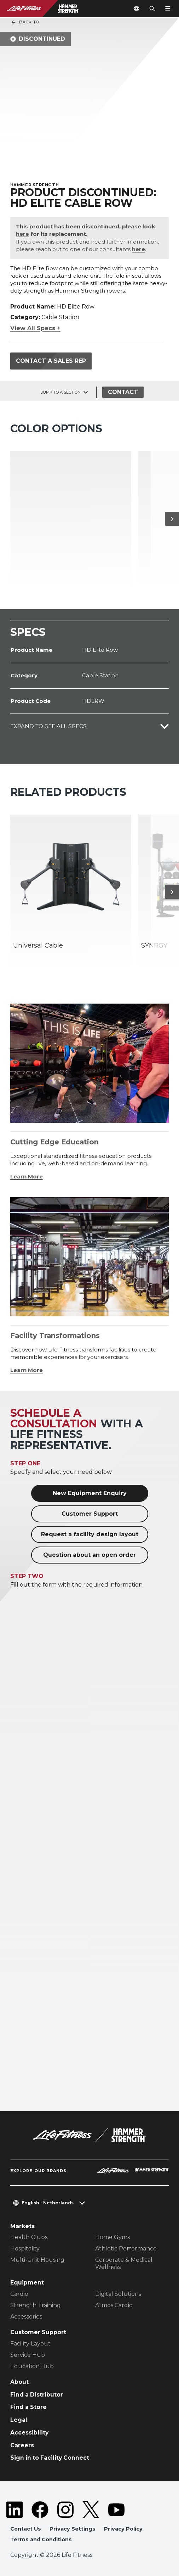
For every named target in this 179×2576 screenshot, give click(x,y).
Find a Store (28, 2406)
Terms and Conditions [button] (41, 2539)
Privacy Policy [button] (123, 2528)
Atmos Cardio (114, 2305)
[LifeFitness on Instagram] (65, 2509)
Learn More (26, 1176)
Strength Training (35, 2305)
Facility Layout (30, 2343)
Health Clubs (28, 2237)
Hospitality (25, 2248)
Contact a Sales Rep (51, 360)
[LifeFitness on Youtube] (116, 2509)
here (22, 234)
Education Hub (32, 2366)
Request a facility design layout (89, 1534)
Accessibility (29, 2432)
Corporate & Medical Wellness (123, 2263)
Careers (22, 2445)
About (19, 2381)
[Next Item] (172, 518)
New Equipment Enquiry (90, 1492)
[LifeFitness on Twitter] (90, 2509)
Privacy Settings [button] (73, 2528)
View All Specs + (35, 327)
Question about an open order (89, 1554)
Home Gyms (112, 2237)
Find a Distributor (36, 2394)
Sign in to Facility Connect (49, 2457)
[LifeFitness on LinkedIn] (14, 2509)
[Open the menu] (167, 8)
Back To (25, 22)
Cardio (19, 2293)
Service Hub (27, 2354)
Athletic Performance (126, 2248)
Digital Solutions (118, 2293)
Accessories (26, 2316)
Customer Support (90, 1513)
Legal (18, 2419)
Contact (123, 391)
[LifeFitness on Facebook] (39, 2509)
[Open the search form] (152, 8)
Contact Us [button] (25, 2528)
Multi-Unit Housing (37, 2259)
